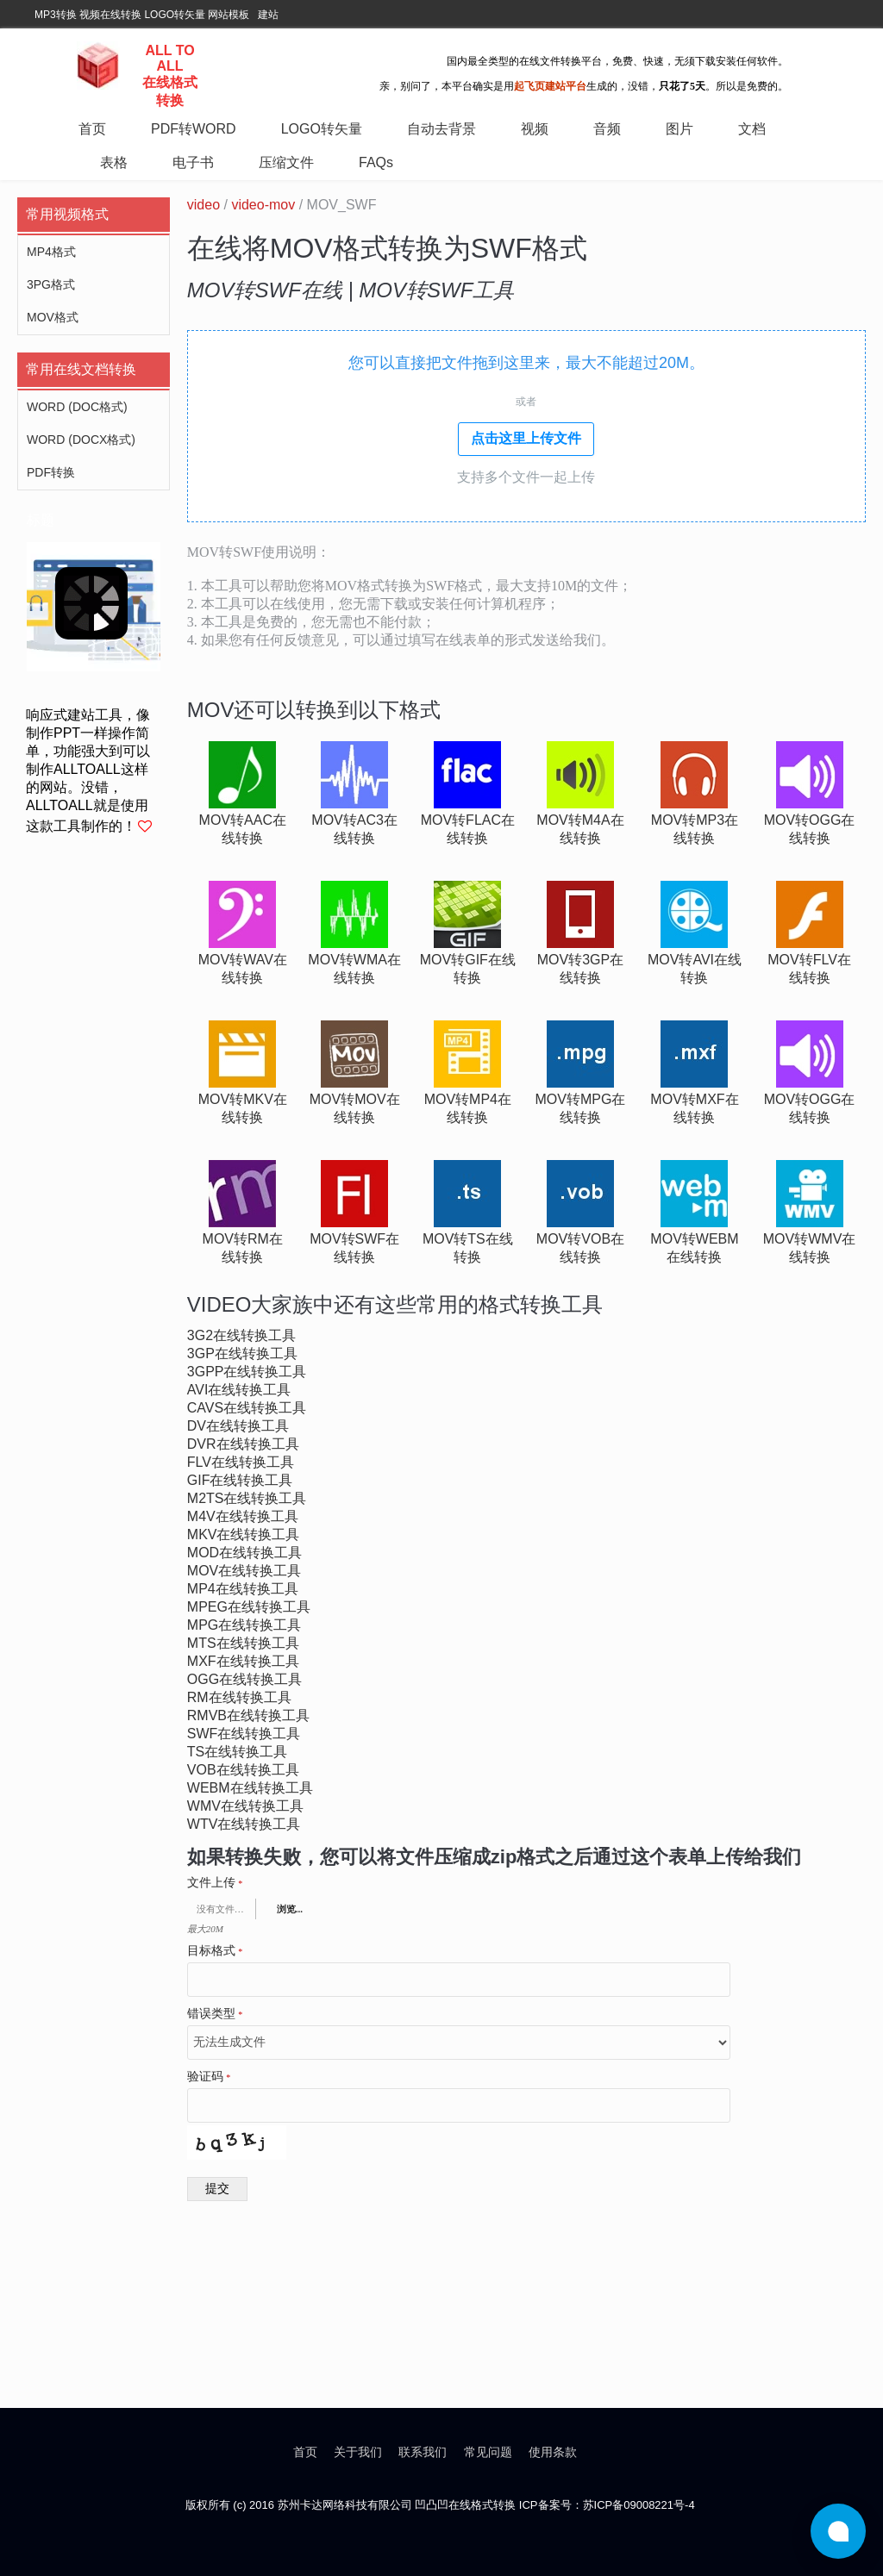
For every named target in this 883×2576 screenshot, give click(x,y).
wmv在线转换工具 (245, 1806)
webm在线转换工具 (250, 1788)
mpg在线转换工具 (244, 1625)
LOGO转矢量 (174, 15)
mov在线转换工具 (244, 1570)
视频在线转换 (110, 15)
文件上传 (215, 1883)
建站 (268, 15)
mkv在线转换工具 (243, 1534)
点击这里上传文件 (526, 438)
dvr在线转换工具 (243, 1444)
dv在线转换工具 (238, 1426)
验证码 (209, 2077)
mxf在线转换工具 (243, 1661)
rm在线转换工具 (239, 1697)
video (203, 204)
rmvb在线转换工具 (248, 1715)
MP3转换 (55, 15)
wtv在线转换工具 (244, 1824)
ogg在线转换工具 (244, 1679)
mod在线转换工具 (244, 1552)
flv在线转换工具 (240, 1462)
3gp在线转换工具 (242, 1353)
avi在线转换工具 (239, 1389)
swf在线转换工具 (244, 1733)
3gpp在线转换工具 (247, 1371)
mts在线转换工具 (243, 1643)
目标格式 (215, 1951)
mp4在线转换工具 (242, 1588)
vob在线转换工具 (243, 1769)
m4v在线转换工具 (242, 1516)
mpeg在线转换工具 (248, 1607)
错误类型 (215, 2014)
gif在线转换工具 (240, 1480)
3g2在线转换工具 (241, 1335)
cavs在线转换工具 (246, 1407)
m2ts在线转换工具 (247, 1498)
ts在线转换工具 (237, 1751)
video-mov (263, 204)
